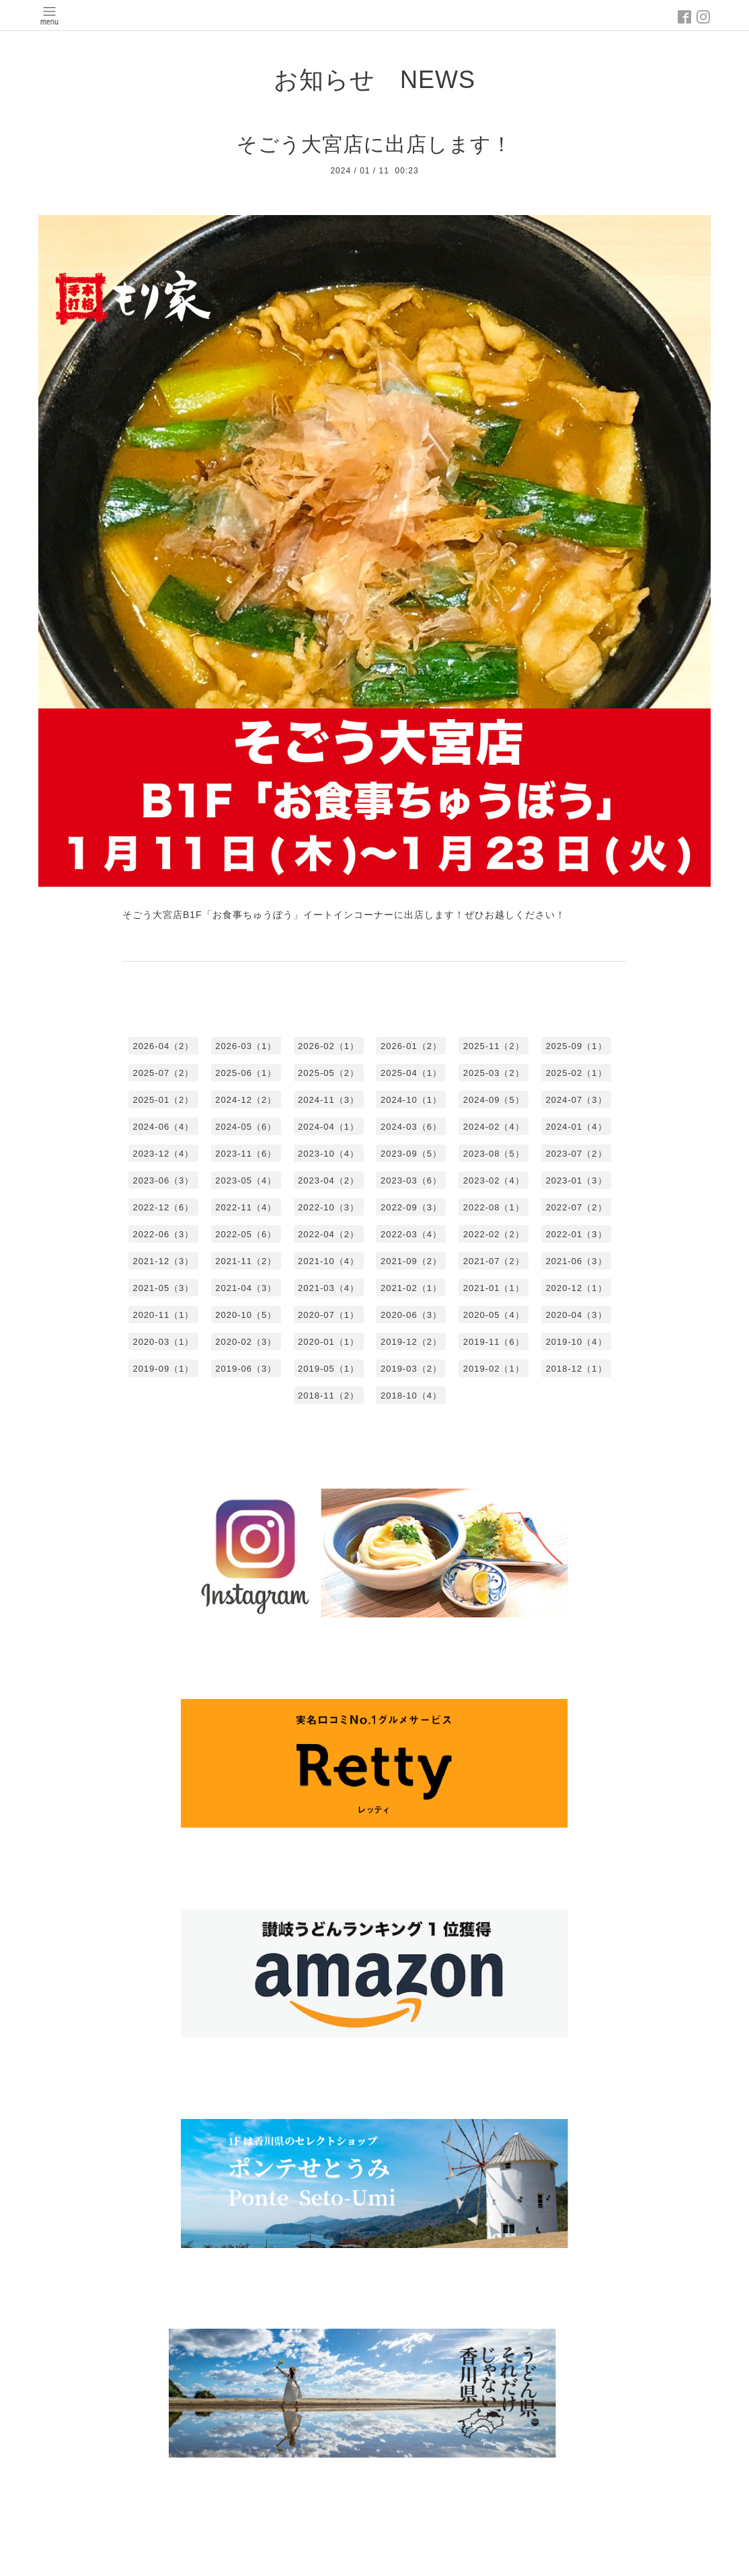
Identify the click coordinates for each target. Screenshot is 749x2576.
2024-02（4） (493, 1127)
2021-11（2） (245, 1261)
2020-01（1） (328, 1342)
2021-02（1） (411, 1288)
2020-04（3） (576, 1315)
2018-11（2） (328, 1395)
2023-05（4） (245, 1180)
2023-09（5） (411, 1154)
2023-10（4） (328, 1154)
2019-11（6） (493, 1342)
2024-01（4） (576, 1127)
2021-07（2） (493, 1261)
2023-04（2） (328, 1180)
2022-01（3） (576, 1234)
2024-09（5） (493, 1100)
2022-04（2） (328, 1234)
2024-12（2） (245, 1100)
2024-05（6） (245, 1127)
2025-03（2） (493, 1073)
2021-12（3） (163, 1261)
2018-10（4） (411, 1395)
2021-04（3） (245, 1288)
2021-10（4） (328, 1261)
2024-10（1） (411, 1100)
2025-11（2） (493, 1046)
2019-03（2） (411, 1369)
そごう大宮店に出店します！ (374, 144)
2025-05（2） (328, 1073)
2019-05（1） (328, 1369)
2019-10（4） (576, 1342)
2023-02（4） (493, 1180)
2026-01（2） (411, 1046)
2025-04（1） (411, 1073)
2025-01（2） (163, 1100)
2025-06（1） (245, 1073)
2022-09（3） (411, 1207)
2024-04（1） (328, 1127)
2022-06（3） (163, 1234)
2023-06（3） (163, 1180)
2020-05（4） (493, 1315)
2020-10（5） (245, 1315)
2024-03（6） (411, 1127)
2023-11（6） (245, 1154)
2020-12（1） (576, 1288)
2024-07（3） (576, 1100)
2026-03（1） (245, 1046)
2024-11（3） (328, 1100)
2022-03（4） (411, 1234)
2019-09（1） (163, 1369)
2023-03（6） (411, 1180)
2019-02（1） (493, 1369)
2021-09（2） (411, 1261)
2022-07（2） (576, 1207)
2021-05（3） (163, 1288)
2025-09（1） (576, 1046)
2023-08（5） (493, 1154)
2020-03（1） (163, 1342)
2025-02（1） (576, 1073)
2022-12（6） (163, 1207)
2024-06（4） (163, 1127)
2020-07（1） (328, 1315)
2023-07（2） (576, 1154)
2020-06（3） (411, 1315)
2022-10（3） (328, 1207)
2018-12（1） (576, 1369)
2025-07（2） (163, 1073)
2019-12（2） (411, 1342)
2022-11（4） (245, 1207)
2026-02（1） (328, 1046)
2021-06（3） (576, 1261)
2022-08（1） (493, 1207)
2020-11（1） (163, 1315)
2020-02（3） (245, 1342)
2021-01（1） (493, 1288)
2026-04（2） (163, 1046)
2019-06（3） (245, 1369)
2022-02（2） (493, 1234)
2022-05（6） (245, 1234)
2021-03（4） (328, 1288)
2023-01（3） (576, 1180)
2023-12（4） (163, 1154)
